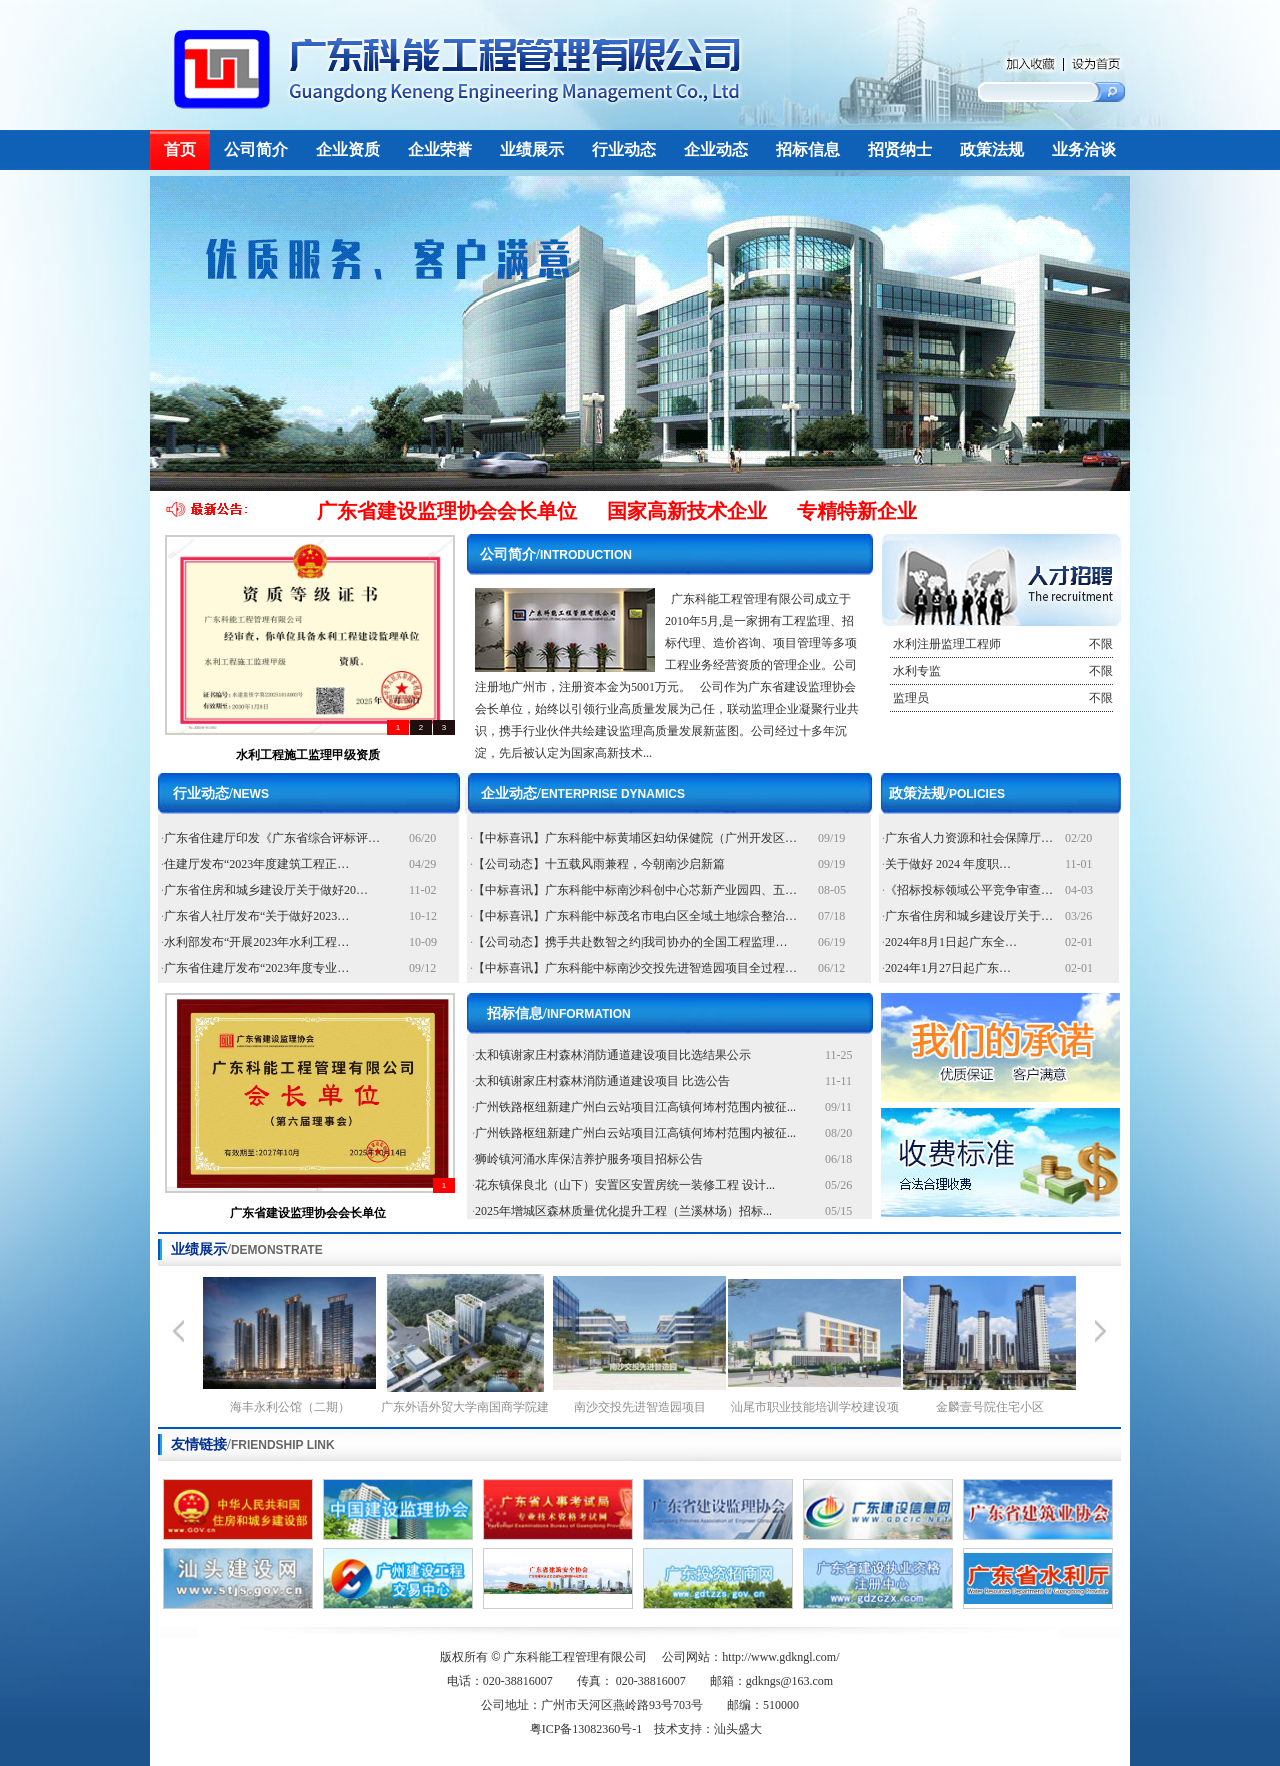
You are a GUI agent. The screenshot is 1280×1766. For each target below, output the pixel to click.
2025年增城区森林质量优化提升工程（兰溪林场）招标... (623, 1211)
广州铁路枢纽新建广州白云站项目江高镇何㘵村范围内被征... (635, 1107)
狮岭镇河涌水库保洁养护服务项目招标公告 (589, 1159)
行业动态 (624, 149)
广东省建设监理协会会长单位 (308, 1213)
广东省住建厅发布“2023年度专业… (256, 968)
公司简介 (256, 149)
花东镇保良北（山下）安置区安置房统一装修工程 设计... (625, 1185)
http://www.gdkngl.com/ (780, 1657)
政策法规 (992, 149)
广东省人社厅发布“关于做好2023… (256, 916)
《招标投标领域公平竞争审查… (969, 890)
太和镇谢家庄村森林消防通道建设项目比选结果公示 (613, 1055)
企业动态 (716, 149)
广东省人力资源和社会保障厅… (969, 838)
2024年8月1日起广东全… (951, 942)
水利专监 (1001, 671)
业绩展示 (532, 149)
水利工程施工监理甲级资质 (308, 755)
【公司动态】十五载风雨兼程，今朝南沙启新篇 (599, 864)
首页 (180, 149)
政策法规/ (947, 793)
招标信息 (808, 149)
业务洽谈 (1084, 149)
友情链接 (253, 1444)
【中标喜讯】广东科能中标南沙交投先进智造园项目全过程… (635, 968)
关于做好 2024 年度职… (948, 864)
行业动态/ (221, 793)
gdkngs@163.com (789, 1681)
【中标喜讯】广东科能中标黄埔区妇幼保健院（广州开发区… (635, 838)
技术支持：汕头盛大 (708, 1729)
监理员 (1001, 698)
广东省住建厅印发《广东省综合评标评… (272, 838)
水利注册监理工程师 (1001, 644)
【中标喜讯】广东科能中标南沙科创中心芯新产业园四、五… (635, 890)
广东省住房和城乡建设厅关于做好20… (266, 890)
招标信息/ (559, 1013)
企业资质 (348, 149)
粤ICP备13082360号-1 (586, 1729)
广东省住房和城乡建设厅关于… (969, 916)
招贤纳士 (900, 149)
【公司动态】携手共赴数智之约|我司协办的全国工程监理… (630, 942)
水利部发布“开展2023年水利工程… (256, 942)
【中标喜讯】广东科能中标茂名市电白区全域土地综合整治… (635, 916)
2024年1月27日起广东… (948, 968)
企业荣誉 (440, 149)
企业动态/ (583, 793)
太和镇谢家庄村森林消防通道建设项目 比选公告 (602, 1081)
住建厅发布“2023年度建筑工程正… (256, 864)
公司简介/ (556, 554)
